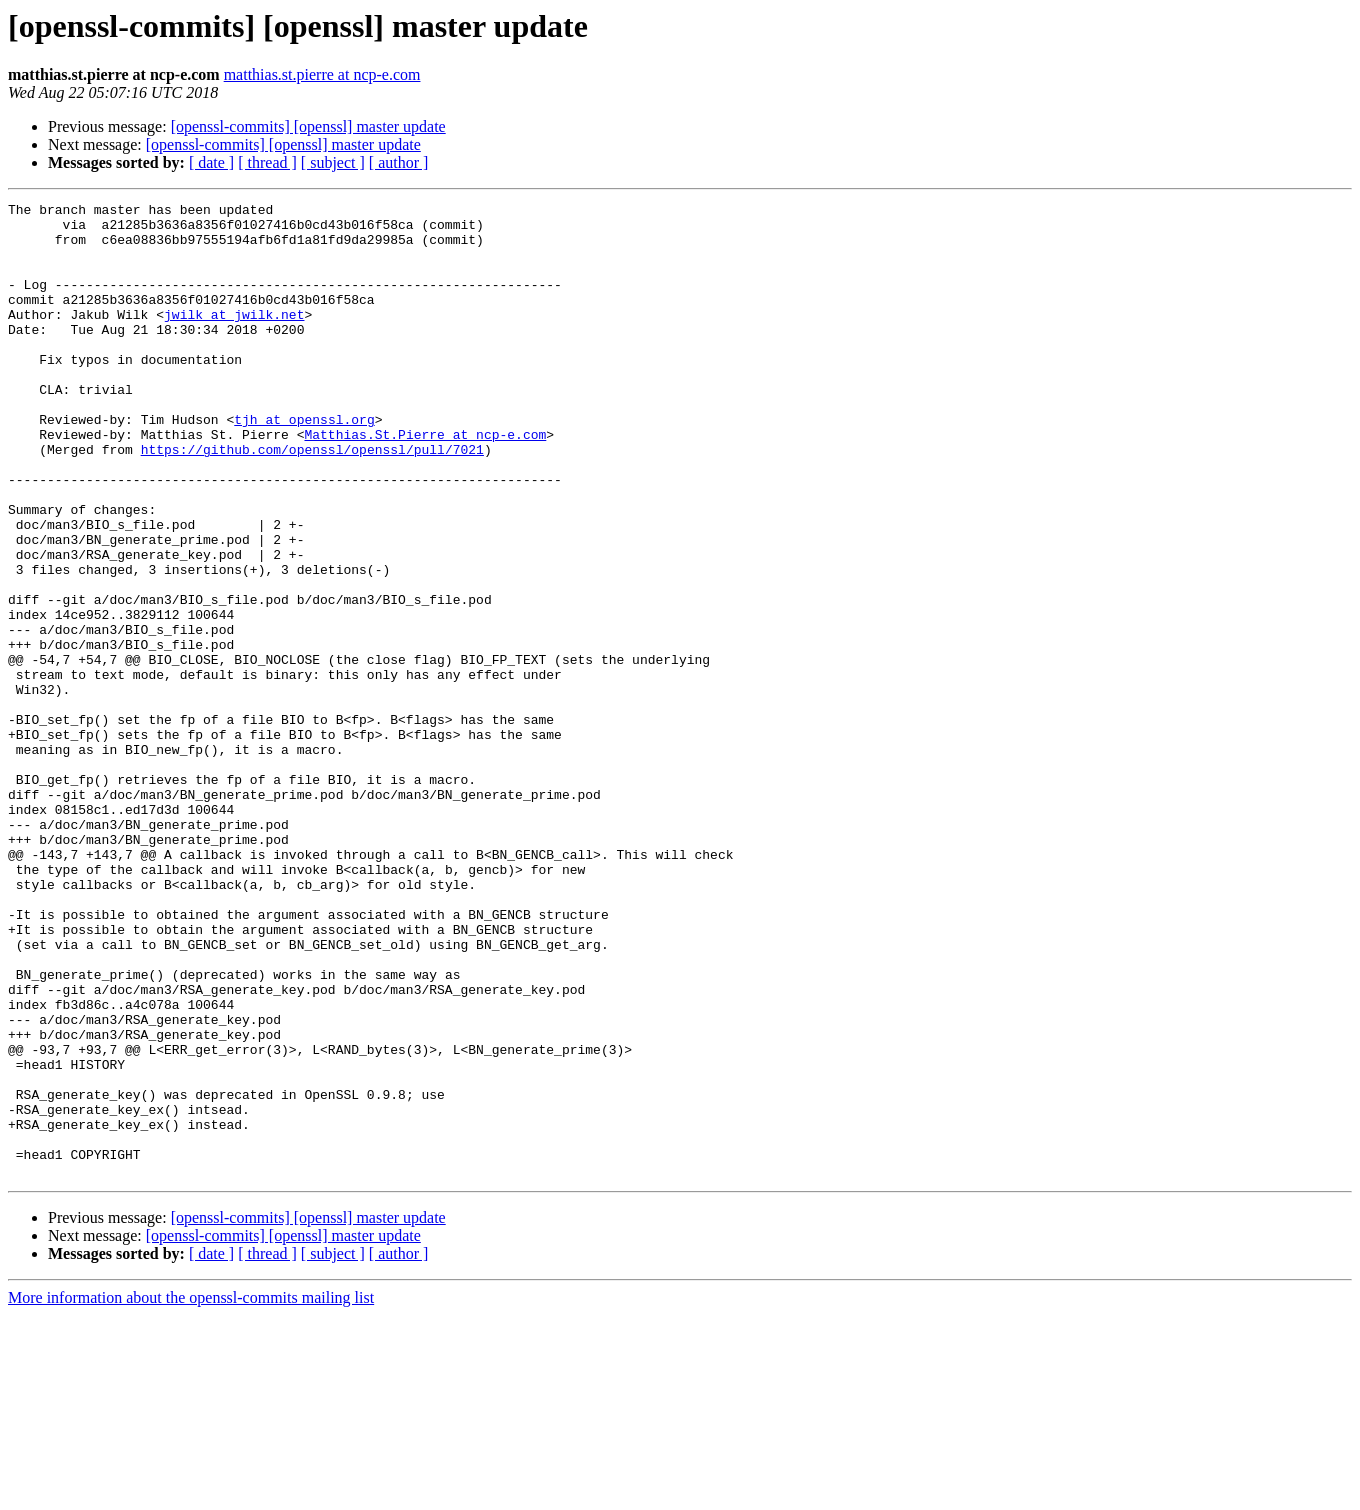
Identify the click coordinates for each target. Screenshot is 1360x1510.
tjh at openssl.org (304, 464)
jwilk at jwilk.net (234, 338)
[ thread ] (267, 162)
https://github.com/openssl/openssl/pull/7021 (312, 500)
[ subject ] (333, 162)
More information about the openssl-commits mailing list (191, 1492)
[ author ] (399, 162)
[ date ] (211, 162)
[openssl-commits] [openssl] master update (308, 126)
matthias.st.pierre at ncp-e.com (322, 74)
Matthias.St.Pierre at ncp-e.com (425, 482)
